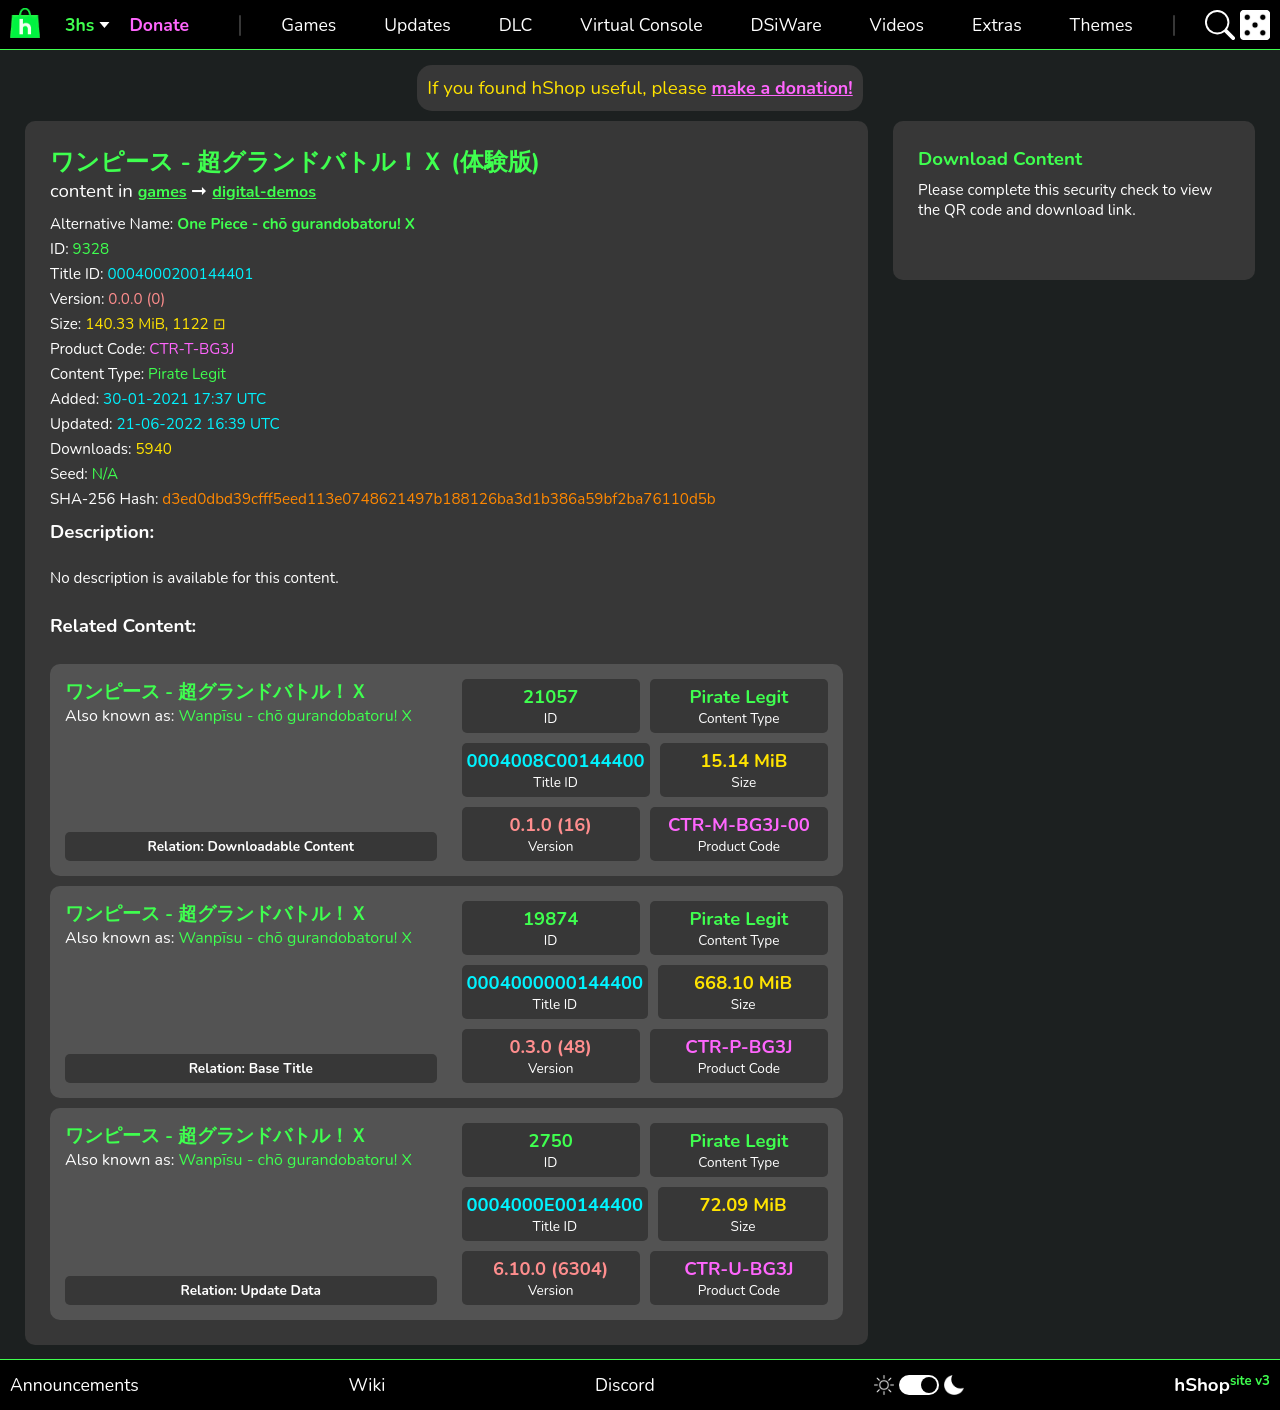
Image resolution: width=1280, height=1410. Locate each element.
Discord (625, 1385)
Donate (159, 25)
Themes (1101, 25)
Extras (997, 25)
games (162, 192)
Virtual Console (641, 25)
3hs (79, 25)
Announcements (74, 1385)
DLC (516, 25)
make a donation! (781, 88)
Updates (417, 25)
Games (308, 25)
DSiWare (785, 25)
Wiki (367, 1385)
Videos (897, 25)
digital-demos (264, 192)
